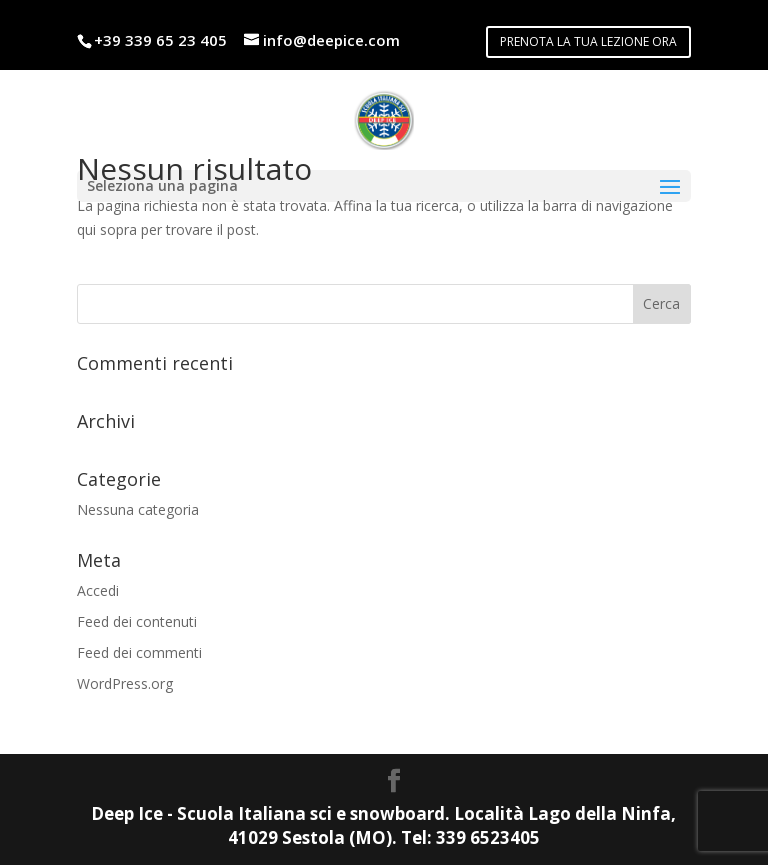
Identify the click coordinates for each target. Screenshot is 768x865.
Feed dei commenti (139, 652)
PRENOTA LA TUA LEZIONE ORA (588, 41)
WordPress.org (125, 683)
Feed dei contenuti (137, 621)
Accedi (98, 590)
